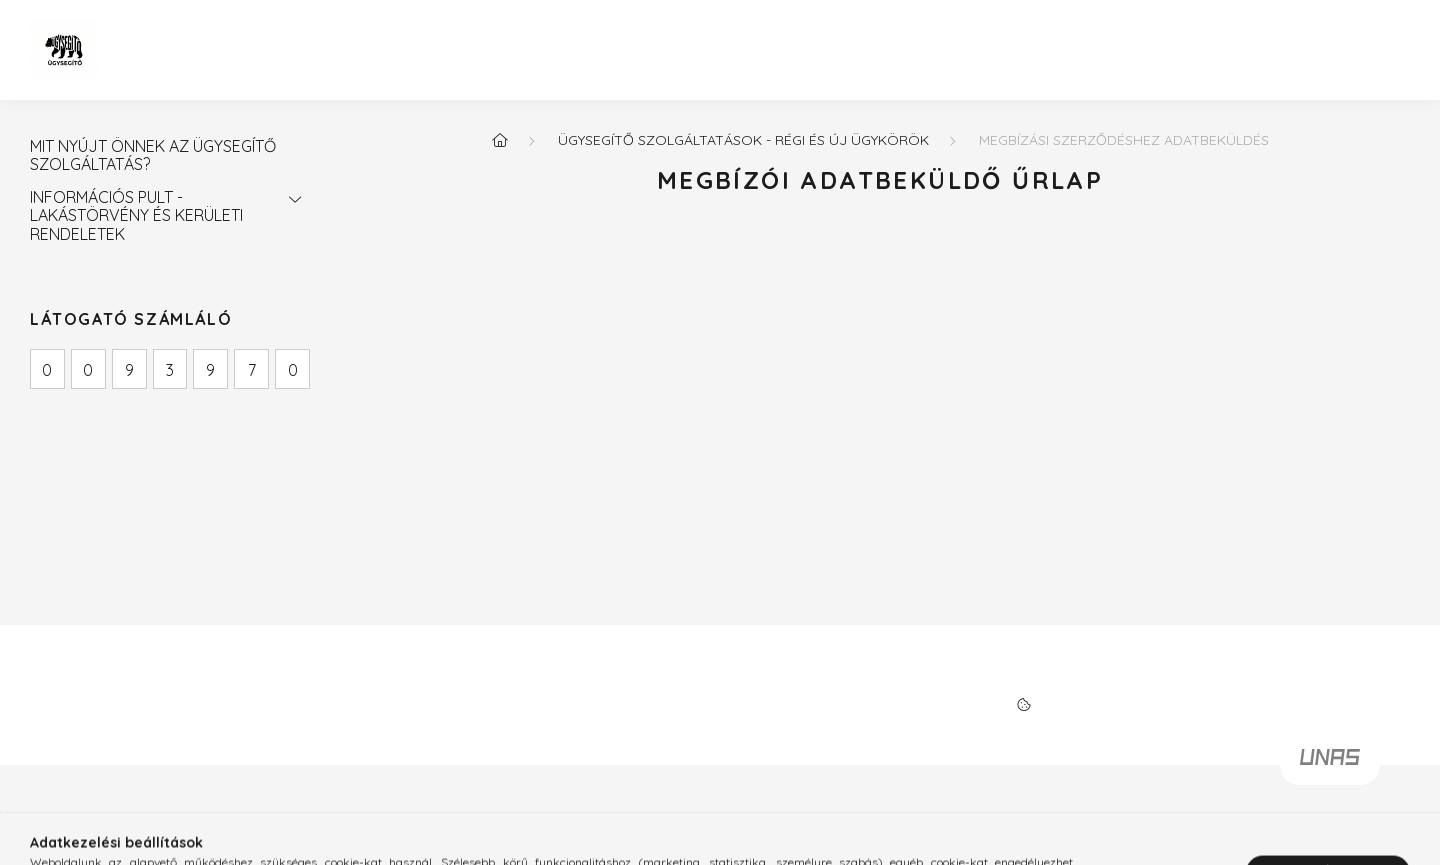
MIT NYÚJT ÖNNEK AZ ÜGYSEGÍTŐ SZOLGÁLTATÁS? (153, 155)
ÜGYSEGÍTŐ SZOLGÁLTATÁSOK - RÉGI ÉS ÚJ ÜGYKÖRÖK (743, 140)
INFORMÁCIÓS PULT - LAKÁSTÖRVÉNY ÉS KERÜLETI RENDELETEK (136, 215)
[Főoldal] (500, 140)
